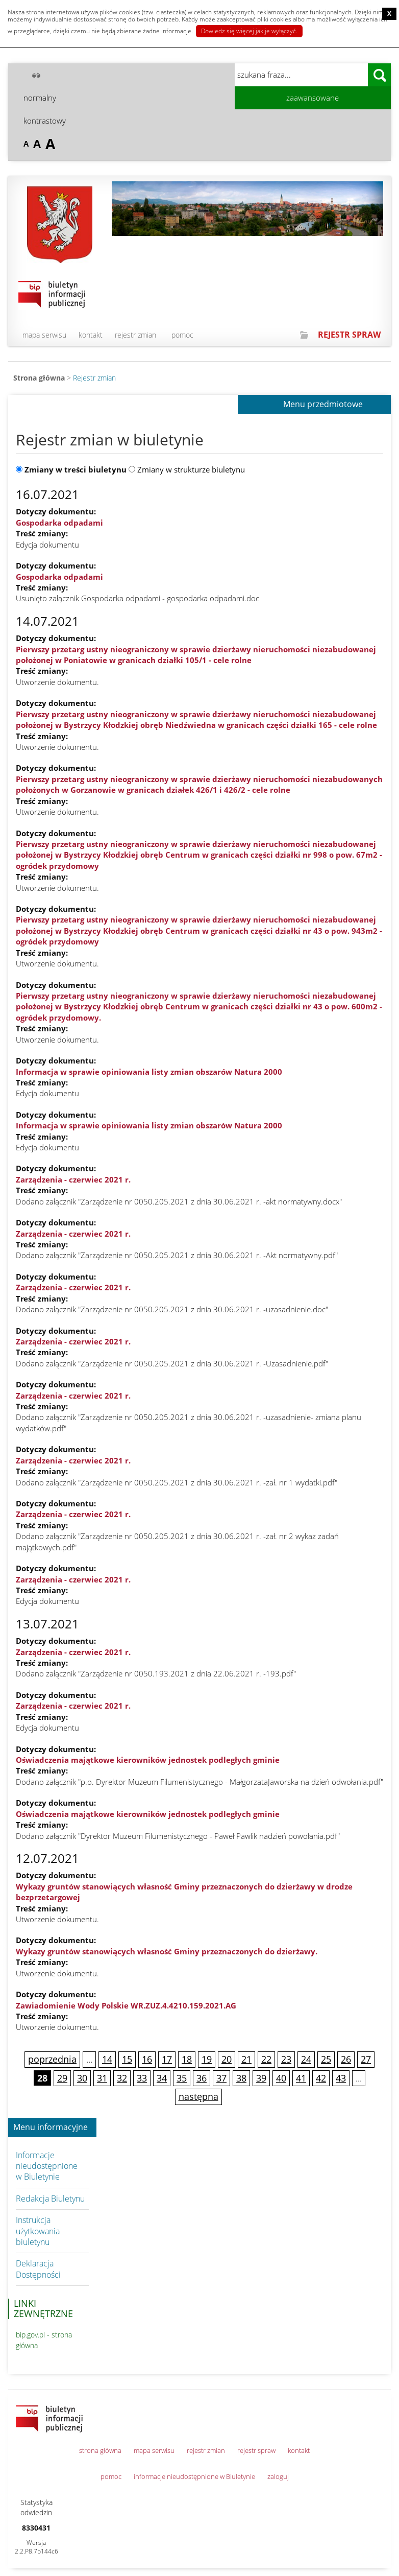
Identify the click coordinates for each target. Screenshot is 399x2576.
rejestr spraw (256, 2450)
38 (241, 2078)
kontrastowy (44, 120)
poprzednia (52, 2059)
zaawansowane (312, 97)
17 (167, 2059)
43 (341, 2078)
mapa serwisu (44, 335)
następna (198, 2096)
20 (226, 2059)
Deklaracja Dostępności (38, 2269)
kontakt (91, 335)
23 (286, 2059)
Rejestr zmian (94, 378)
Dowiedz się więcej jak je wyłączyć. (249, 31)
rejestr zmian (135, 335)
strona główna (100, 2450)
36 (201, 2078)
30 (82, 2078)
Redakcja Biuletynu (50, 2198)
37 (221, 2078)
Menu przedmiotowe (323, 404)
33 (142, 2078)
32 (122, 2078)
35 (182, 2078)
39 (261, 2078)
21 (246, 2059)
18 (187, 2059)
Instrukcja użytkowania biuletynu (38, 2231)
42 (321, 2078)
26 (346, 2059)
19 (207, 2059)
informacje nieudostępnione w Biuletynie (194, 2476)
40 (281, 2078)
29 (62, 2078)
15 (127, 2059)
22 (266, 2059)
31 (102, 2078)
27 (366, 2059)
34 (162, 2078)
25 (326, 2059)
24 (306, 2059)
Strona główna (39, 378)
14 (107, 2059)
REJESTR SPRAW (349, 334)
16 (147, 2059)
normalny (39, 97)
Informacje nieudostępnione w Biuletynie (47, 2166)
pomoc (182, 335)
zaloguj (278, 2476)
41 (301, 2078)
